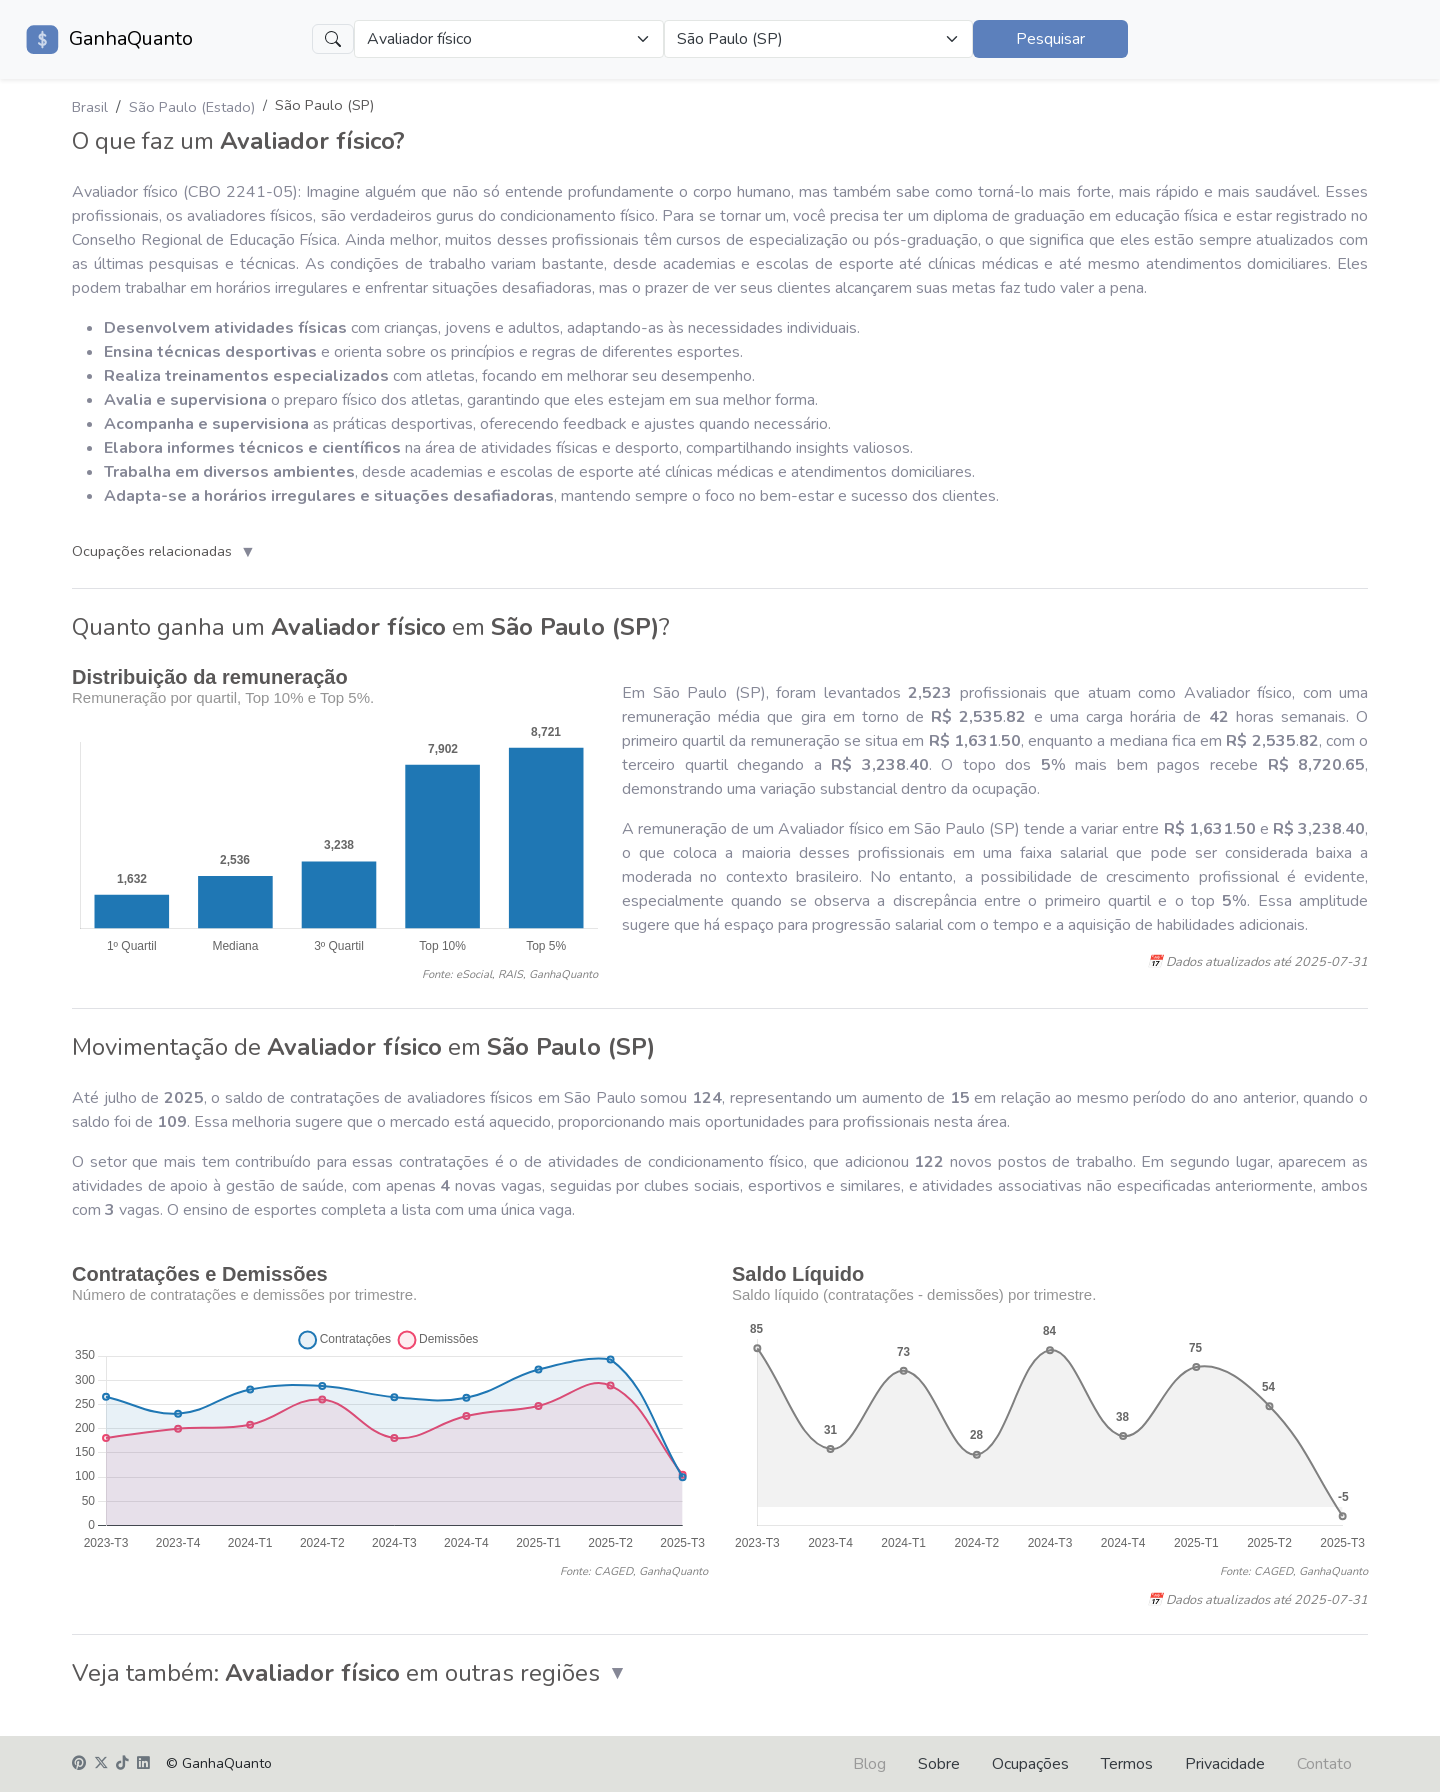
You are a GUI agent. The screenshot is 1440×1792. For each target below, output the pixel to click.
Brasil (90, 107)
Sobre (939, 1764)
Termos (1127, 1764)
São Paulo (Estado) (192, 107)
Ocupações (1030, 1764)
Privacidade (1225, 1764)
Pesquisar (1050, 39)
